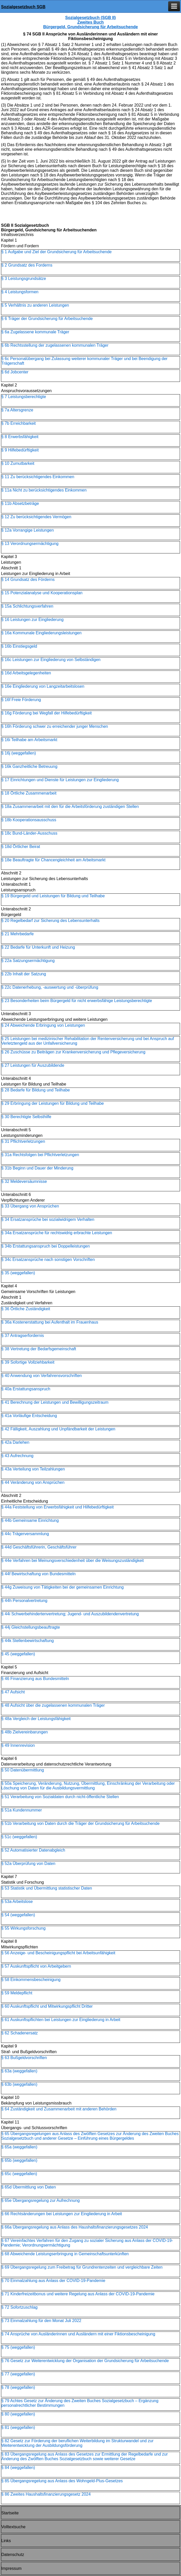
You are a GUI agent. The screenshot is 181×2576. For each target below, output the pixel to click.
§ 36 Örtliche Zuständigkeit (25, 1309)
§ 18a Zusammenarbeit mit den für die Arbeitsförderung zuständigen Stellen (70, 806)
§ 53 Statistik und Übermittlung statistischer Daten (46, 1888)
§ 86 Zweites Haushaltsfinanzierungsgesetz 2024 (46, 2494)
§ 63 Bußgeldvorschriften (24, 2057)
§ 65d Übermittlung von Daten (28, 2187)
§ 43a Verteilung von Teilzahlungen (33, 1469)
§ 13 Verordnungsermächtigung (29, 543)
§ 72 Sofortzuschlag (19, 2307)
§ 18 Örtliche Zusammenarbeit (28, 793)
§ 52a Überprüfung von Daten (28, 1863)
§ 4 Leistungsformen (19, 292)
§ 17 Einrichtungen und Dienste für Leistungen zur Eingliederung (60, 780)
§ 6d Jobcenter (14, 372)
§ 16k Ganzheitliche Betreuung (29, 766)
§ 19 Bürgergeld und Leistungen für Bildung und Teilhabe (53, 896)
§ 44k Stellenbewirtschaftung (27, 1640)
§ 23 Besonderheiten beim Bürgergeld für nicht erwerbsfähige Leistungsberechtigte (76, 1000)
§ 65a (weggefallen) (19, 2147)
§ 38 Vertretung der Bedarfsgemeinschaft (38, 1349)
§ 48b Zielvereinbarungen (24, 1732)
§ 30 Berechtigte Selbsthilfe (26, 1117)
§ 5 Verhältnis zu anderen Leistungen (35, 305)
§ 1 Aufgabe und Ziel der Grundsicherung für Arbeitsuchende (56, 252)
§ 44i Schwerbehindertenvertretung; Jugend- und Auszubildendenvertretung (70, 1614)
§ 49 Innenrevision (18, 1745)
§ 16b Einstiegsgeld (19, 646)
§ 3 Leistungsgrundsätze (23, 278)
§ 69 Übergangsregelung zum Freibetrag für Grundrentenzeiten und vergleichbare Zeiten (82, 2267)
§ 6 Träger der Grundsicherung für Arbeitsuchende (47, 318)
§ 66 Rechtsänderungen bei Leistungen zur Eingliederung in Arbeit (61, 2214)
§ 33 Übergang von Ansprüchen (30, 1206)
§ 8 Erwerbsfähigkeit (19, 437)
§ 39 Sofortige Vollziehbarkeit (27, 1362)
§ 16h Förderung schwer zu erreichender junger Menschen (54, 726)
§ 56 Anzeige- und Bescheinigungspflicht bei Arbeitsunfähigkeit (58, 1953)
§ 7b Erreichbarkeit (18, 423)
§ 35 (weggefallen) (18, 1273)
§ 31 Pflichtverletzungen (23, 1141)
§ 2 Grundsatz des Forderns (26, 265)
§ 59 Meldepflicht (16, 1993)
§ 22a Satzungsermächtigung (28, 960)
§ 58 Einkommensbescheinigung (31, 1979)
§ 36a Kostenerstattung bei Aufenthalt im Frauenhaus (49, 1322)
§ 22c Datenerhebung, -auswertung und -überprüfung (49, 987)
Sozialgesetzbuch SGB (23, 7)
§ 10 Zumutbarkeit (17, 463)
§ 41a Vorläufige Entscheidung (29, 1415)
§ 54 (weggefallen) (18, 1915)
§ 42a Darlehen (15, 1442)
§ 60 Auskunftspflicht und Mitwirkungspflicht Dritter (47, 2006)
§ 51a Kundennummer (21, 1810)
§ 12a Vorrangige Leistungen (27, 530)
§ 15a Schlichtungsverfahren (27, 606)
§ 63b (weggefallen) (19, 2084)
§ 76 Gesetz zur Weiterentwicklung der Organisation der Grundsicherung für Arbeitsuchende (85, 2360)
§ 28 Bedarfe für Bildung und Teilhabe (35, 1090)
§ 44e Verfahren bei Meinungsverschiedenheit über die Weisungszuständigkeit (72, 1560)
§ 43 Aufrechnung (17, 1456)
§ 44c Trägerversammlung (25, 1534)
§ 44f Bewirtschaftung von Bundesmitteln (38, 1574)
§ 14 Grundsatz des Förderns (28, 579)
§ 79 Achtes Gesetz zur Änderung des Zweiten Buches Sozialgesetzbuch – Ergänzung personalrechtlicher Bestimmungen (79, 2403)
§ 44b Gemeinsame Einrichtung (30, 1520)
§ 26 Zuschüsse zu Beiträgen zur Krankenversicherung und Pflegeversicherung (73, 1052)
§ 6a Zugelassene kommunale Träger (35, 332)
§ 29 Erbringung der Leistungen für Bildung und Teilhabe (52, 1103)
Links (6, 2541)
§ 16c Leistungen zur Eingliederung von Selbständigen (50, 659)
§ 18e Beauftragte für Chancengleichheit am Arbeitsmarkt (53, 860)
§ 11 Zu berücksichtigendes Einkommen (37, 477)
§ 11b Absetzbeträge (20, 503)
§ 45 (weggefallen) (18, 1654)
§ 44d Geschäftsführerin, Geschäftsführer (38, 1547)
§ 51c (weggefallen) (19, 1837)
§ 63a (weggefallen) (19, 2071)
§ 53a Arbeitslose (17, 1901)
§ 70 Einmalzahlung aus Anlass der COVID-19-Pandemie (53, 2280)
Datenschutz (12, 2554)
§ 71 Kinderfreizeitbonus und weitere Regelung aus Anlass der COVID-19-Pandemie (78, 2294)
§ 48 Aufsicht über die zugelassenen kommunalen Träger (53, 1705)
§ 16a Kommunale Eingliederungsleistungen (41, 633)
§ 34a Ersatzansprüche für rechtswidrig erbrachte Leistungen (56, 1233)
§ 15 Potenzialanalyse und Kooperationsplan (42, 593)
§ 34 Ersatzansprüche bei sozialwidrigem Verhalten (47, 1219)
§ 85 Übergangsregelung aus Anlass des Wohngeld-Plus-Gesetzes (62, 2481)
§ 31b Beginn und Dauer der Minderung (37, 1168)
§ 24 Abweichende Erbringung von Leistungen (43, 1025)
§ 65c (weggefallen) (19, 2174)
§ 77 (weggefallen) (18, 2374)
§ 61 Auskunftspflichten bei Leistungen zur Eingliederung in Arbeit (60, 2019)
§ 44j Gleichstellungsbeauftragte (30, 1627)
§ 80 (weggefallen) (18, 2414)
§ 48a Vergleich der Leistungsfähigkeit (36, 1718)
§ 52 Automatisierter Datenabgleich (33, 1850)
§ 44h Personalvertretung (24, 1600)
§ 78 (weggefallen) (18, 2387)
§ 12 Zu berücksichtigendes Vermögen (36, 517)
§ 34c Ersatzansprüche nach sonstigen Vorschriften (48, 1259)
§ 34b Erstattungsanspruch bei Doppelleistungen (45, 1246)
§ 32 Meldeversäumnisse (24, 1181)
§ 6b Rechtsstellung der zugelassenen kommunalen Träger (54, 345)
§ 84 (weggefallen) (18, 2467)
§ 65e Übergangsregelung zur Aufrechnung (40, 2200)
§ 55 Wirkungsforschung (23, 1928)
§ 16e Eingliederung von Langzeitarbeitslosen (42, 686)
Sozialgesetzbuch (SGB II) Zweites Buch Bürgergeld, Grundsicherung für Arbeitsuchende (90, 22)
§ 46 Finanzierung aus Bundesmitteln (35, 1678)
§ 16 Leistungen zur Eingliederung (32, 619)
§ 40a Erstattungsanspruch (25, 1389)
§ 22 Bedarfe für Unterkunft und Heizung (38, 947)
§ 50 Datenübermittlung (22, 1770)
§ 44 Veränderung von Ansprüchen (32, 1482)
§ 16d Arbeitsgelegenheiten (26, 673)
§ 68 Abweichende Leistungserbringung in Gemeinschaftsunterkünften (65, 2254)
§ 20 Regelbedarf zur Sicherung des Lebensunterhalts (50, 920)
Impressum (11, 2568)
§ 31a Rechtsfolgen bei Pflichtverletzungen (40, 1155)
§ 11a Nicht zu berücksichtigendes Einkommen (44, 490)
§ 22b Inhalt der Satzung (23, 974)
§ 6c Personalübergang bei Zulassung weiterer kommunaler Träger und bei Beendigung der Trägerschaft (84, 360)
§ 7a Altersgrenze (17, 410)
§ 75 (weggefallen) (18, 2347)
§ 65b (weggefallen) (19, 2160)
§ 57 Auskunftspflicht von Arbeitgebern (36, 1966)
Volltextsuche (13, 2527)
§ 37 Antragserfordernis (22, 1335)
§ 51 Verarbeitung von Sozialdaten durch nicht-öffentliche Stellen (60, 1797)
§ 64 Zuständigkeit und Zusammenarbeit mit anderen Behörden (58, 2109)
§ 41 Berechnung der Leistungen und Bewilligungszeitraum (54, 1402)
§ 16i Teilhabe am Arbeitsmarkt (29, 740)
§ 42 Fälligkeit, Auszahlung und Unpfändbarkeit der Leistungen (58, 1429)
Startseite (10, 2513)
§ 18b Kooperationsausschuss (28, 820)
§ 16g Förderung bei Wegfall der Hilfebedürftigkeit (46, 713)
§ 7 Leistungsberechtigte (23, 396)
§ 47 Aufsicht (13, 1692)
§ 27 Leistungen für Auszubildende (32, 1065)
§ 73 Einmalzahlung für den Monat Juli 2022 (41, 2320)
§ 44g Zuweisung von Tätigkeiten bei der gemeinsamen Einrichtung (62, 1587)
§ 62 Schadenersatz (19, 2033)
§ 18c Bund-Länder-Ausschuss (29, 833)
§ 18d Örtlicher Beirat (20, 846)
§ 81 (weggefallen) (18, 2427)
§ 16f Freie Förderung (21, 699)
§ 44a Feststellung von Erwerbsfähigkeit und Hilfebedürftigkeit (57, 1507)
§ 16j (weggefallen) (18, 753)
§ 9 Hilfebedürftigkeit (20, 450)
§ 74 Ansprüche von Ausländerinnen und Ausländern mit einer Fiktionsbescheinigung (78, 2334)
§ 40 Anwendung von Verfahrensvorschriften (41, 1375)
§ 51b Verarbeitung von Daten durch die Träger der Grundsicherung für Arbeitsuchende (80, 1823)
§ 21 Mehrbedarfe (17, 934)
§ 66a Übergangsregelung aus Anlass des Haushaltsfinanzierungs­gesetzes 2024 (74, 2227)
